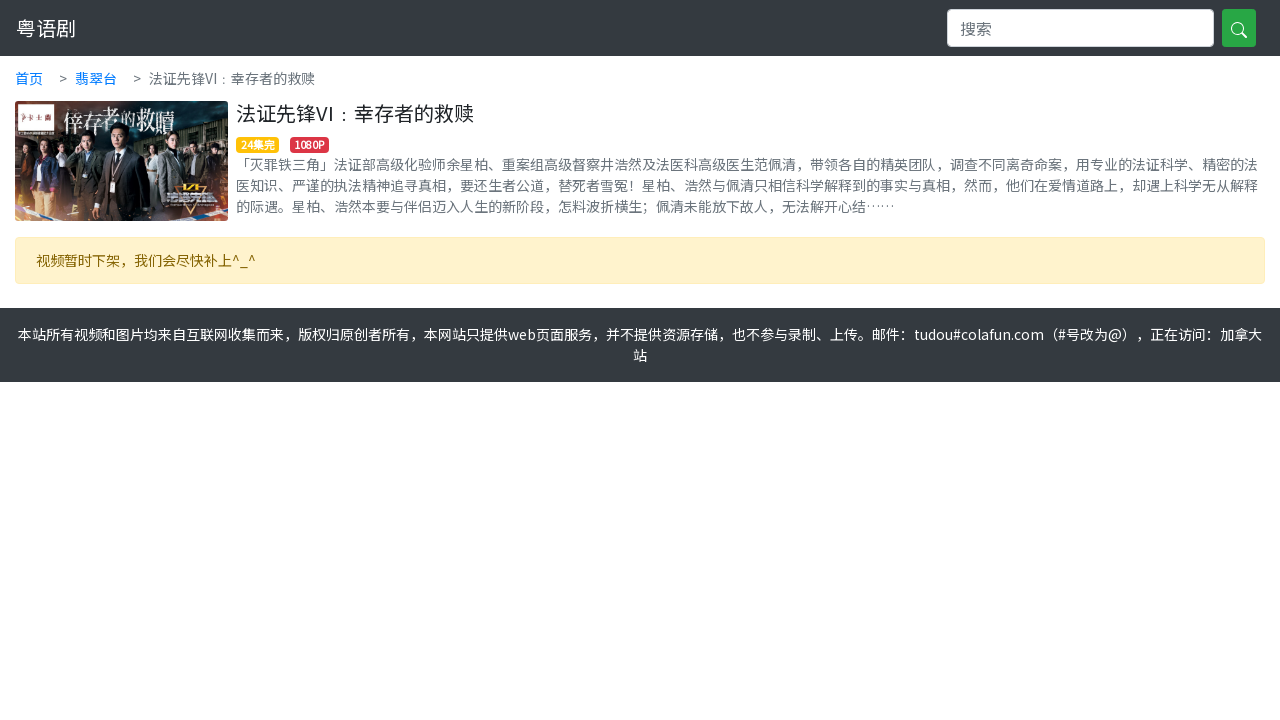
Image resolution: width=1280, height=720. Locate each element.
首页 (29, 78)
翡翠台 (96, 78)
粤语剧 (46, 27)
